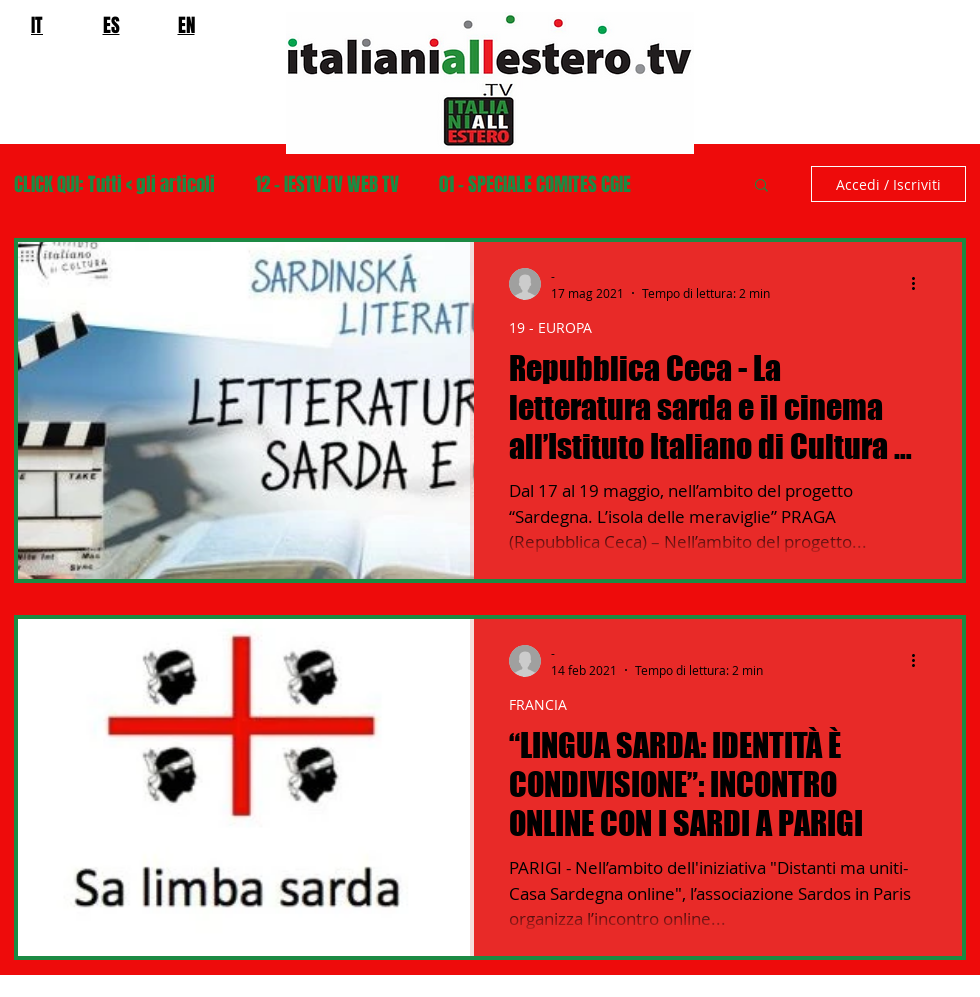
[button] (761, 186)
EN (186, 25)
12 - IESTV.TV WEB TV (327, 184)
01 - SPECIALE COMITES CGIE (535, 184)
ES (111, 25)
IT (37, 25)
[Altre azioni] (920, 284)
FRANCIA (538, 704)
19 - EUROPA (550, 327)
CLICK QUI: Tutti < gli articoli (114, 184)
